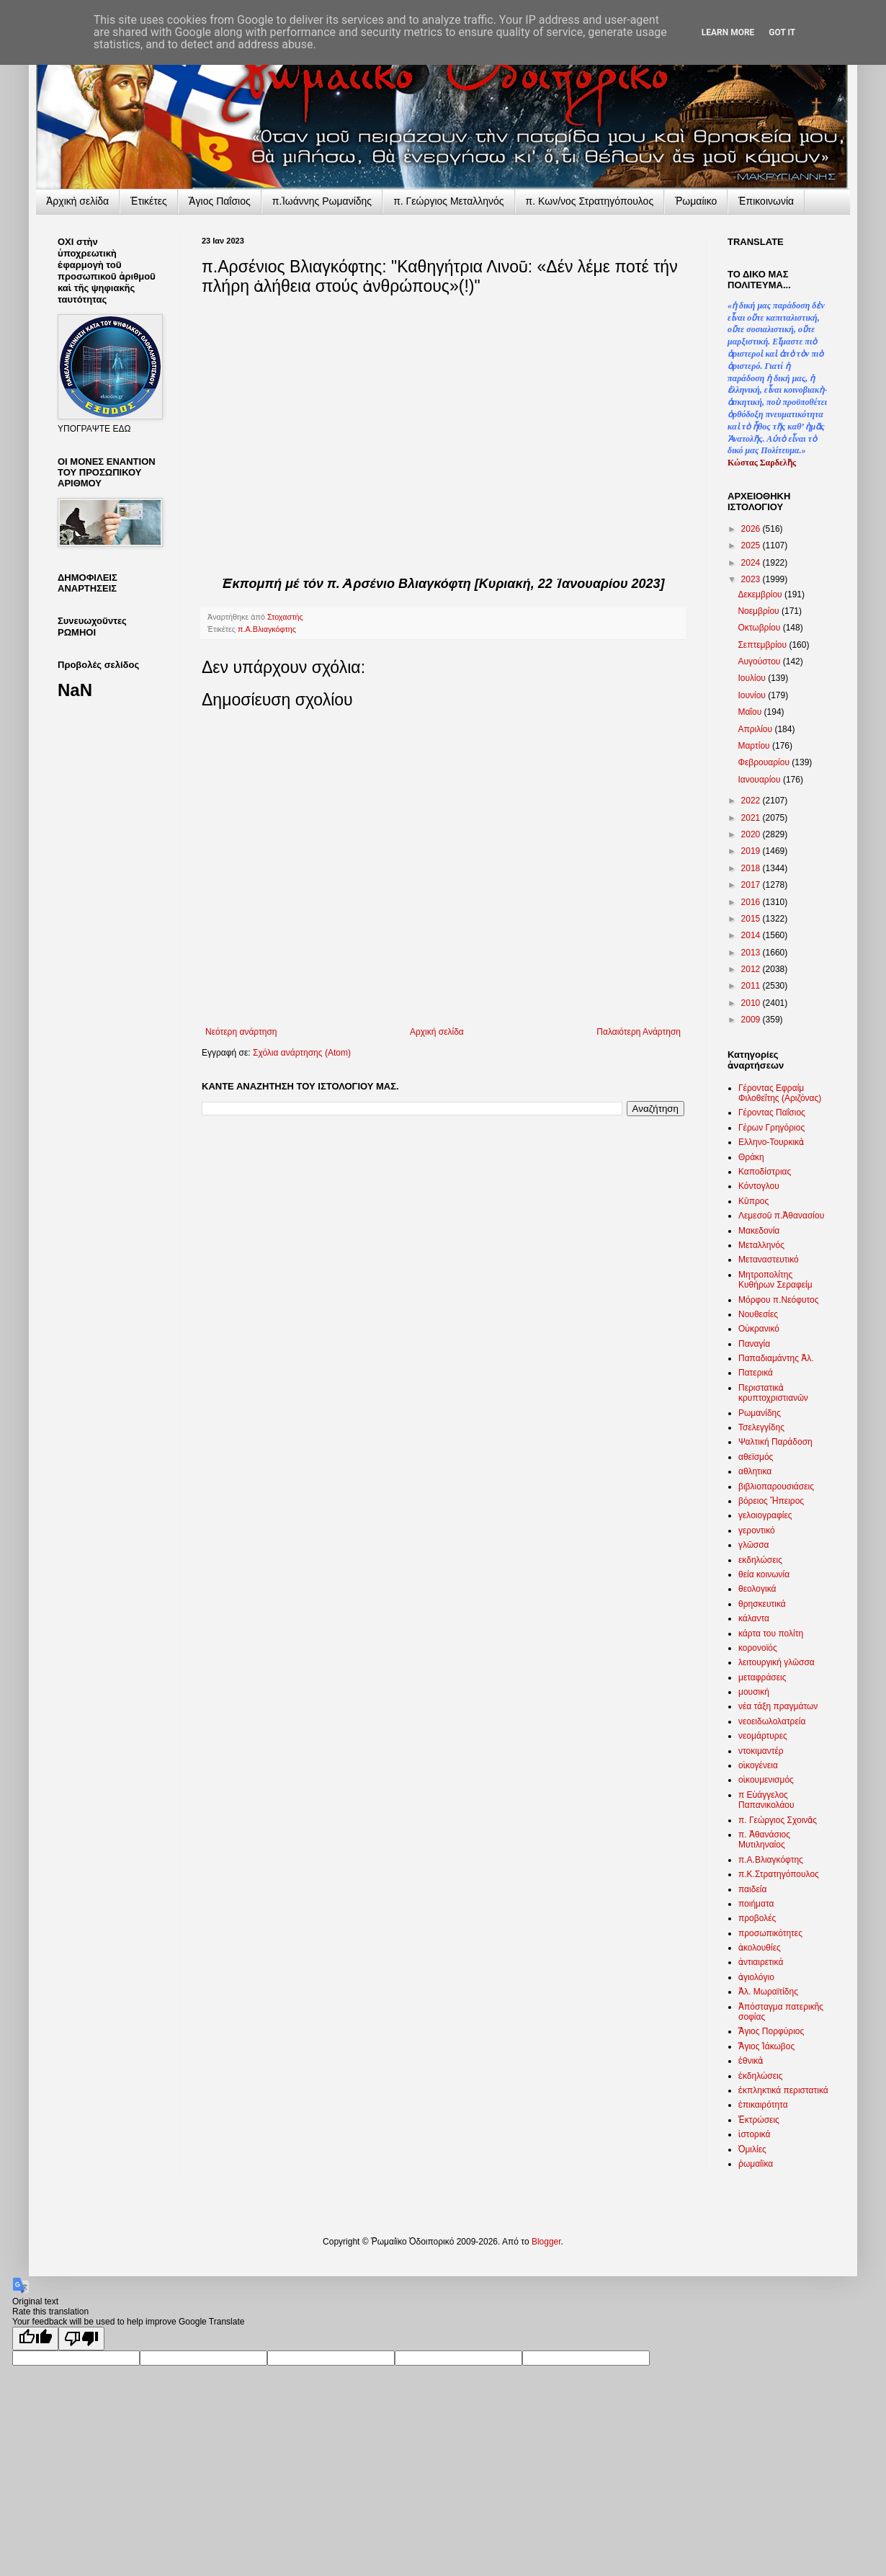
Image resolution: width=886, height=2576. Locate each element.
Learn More (728, 32)
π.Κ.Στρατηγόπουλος (778, 1874)
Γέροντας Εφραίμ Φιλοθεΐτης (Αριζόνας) (779, 1093)
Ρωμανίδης (759, 1413)
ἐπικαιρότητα (763, 2105)
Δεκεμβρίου (761, 594)
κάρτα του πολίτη (770, 1633)
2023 (752, 579)
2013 (752, 953)
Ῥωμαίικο (696, 201)
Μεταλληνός (761, 1245)
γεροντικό (756, 1530)
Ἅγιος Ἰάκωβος (766, 2046)
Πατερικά (755, 1373)
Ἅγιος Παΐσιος (220, 201)
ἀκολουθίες (759, 1948)
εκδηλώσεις (760, 1560)
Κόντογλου (758, 1186)
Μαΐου (751, 712)
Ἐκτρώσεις (758, 2120)
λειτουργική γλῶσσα (776, 1662)
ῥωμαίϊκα (755, 2164)
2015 (752, 919)
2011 (752, 986)
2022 (752, 800)
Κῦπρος (753, 1201)
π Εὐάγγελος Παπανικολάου (766, 1800)
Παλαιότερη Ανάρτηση (638, 1032)
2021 (752, 818)
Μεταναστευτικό (768, 1259)
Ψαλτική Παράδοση (775, 1442)
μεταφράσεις (762, 1677)
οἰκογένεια (758, 1765)
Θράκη (751, 1157)
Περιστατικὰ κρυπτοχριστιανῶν (773, 1393)
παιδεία (752, 1889)
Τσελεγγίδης (761, 1427)
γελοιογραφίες (765, 1515)
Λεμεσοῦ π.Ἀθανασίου (781, 1216)
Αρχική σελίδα (437, 1032)
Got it (782, 32)
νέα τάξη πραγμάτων (778, 1706)
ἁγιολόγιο (756, 1977)
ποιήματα (756, 1904)
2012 (752, 969)
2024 (752, 563)
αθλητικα (754, 1471)
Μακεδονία (758, 1231)
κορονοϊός (757, 1648)
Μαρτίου (755, 746)
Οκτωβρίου (760, 628)
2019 (752, 851)
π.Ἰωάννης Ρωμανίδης (322, 201)
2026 (752, 529)
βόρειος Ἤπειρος (771, 1501)
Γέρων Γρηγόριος (771, 1128)
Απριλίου (756, 729)
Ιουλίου (753, 678)
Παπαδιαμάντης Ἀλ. (776, 1358)
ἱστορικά (754, 2134)
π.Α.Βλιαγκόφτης (267, 629)
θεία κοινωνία (763, 1574)
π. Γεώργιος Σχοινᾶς (777, 1820)
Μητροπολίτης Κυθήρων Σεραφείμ (775, 1280)
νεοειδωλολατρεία (771, 1721)
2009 (752, 1020)
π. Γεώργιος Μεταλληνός (448, 201)
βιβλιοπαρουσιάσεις (776, 1486)
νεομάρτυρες (762, 1736)
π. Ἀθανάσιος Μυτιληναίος (764, 1840)
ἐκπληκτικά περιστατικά (783, 2090)
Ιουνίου (753, 695)
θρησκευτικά (762, 1604)
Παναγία (754, 1344)
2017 (752, 885)
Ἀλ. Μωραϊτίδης (768, 1992)
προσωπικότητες (770, 1933)
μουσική (753, 1692)
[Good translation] (35, 2338)
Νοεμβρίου (760, 611)
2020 (752, 834)
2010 (752, 1003)
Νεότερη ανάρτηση (241, 1032)
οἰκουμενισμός (766, 1780)
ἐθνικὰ (750, 2061)
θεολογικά (757, 1589)
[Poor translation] (81, 2338)
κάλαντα (753, 1618)
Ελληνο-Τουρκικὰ (771, 1142)
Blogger (546, 2242)
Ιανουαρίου (760, 780)
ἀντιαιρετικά (760, 1962)
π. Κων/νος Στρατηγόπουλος (590, 201)
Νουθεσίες (758, 1314)
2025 (752, 545)
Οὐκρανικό (758, 1329)
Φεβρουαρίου (765, 762)
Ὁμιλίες (752, 2149)
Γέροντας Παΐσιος (771, 1112)
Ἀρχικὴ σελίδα (77, 201)
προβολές (757, 1918)
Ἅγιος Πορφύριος (771, 2031)
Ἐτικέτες (148, 201)
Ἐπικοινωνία (766, 201)
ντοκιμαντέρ (761, 1751)
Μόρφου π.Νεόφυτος (778, 1300)
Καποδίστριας (764, 1172)
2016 (752, 902)
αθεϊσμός (755, 1457)
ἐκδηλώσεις (760, 2076)
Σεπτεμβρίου (763, 645)
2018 (752, 868)
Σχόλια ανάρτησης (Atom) (302, 1053)
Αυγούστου (760, 661)
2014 (752, 935)
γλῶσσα (753, 1545)
